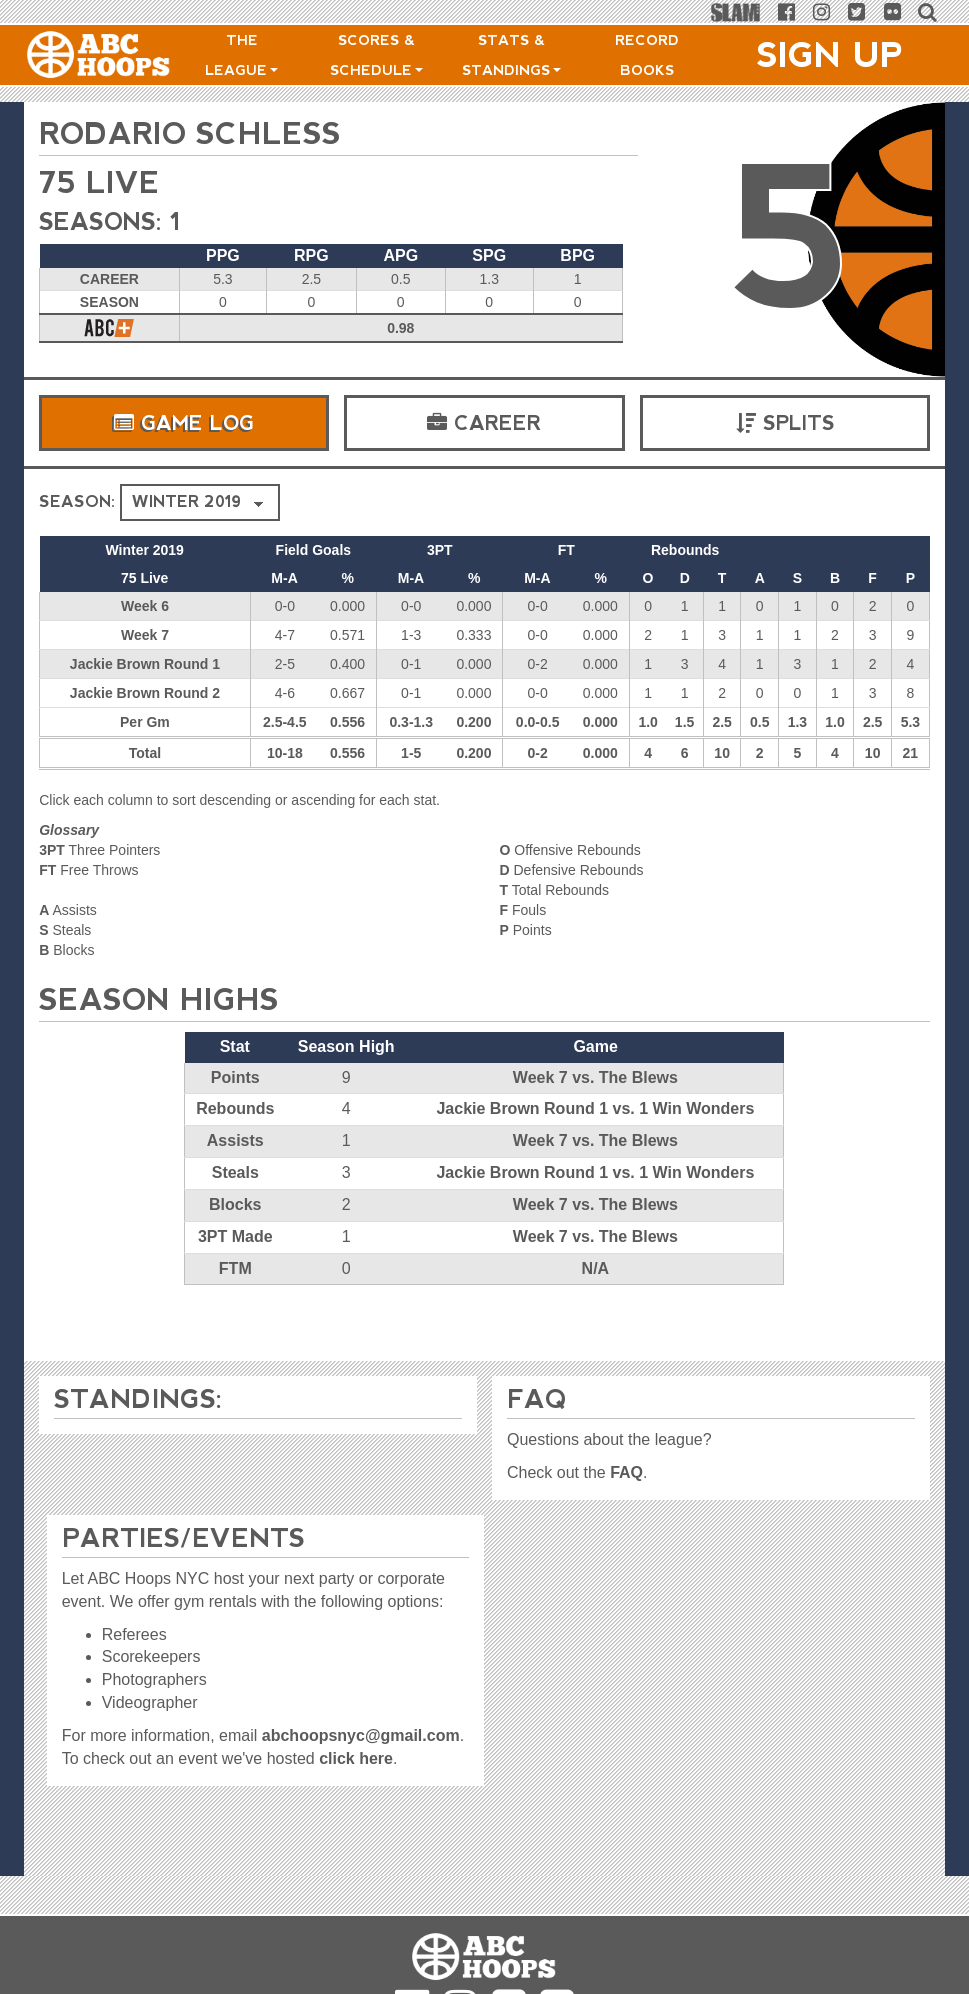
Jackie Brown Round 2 (145, 693)
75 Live (99, 182)
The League (241, 55)
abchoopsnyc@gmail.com (361, 1735)
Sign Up (830, 55)
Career (484, 423)
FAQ (626, 1472)
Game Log (184, 423)
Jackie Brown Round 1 (145, 664)
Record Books (647, 55)
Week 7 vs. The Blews (595, 1077)
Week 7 (145, 635)
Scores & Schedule (376, 55)
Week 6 (145, 606)
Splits (785, 423)
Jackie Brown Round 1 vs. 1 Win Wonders (595, 1108)
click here (356, 1758)
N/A (596, 1268)
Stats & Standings (511, 55)
